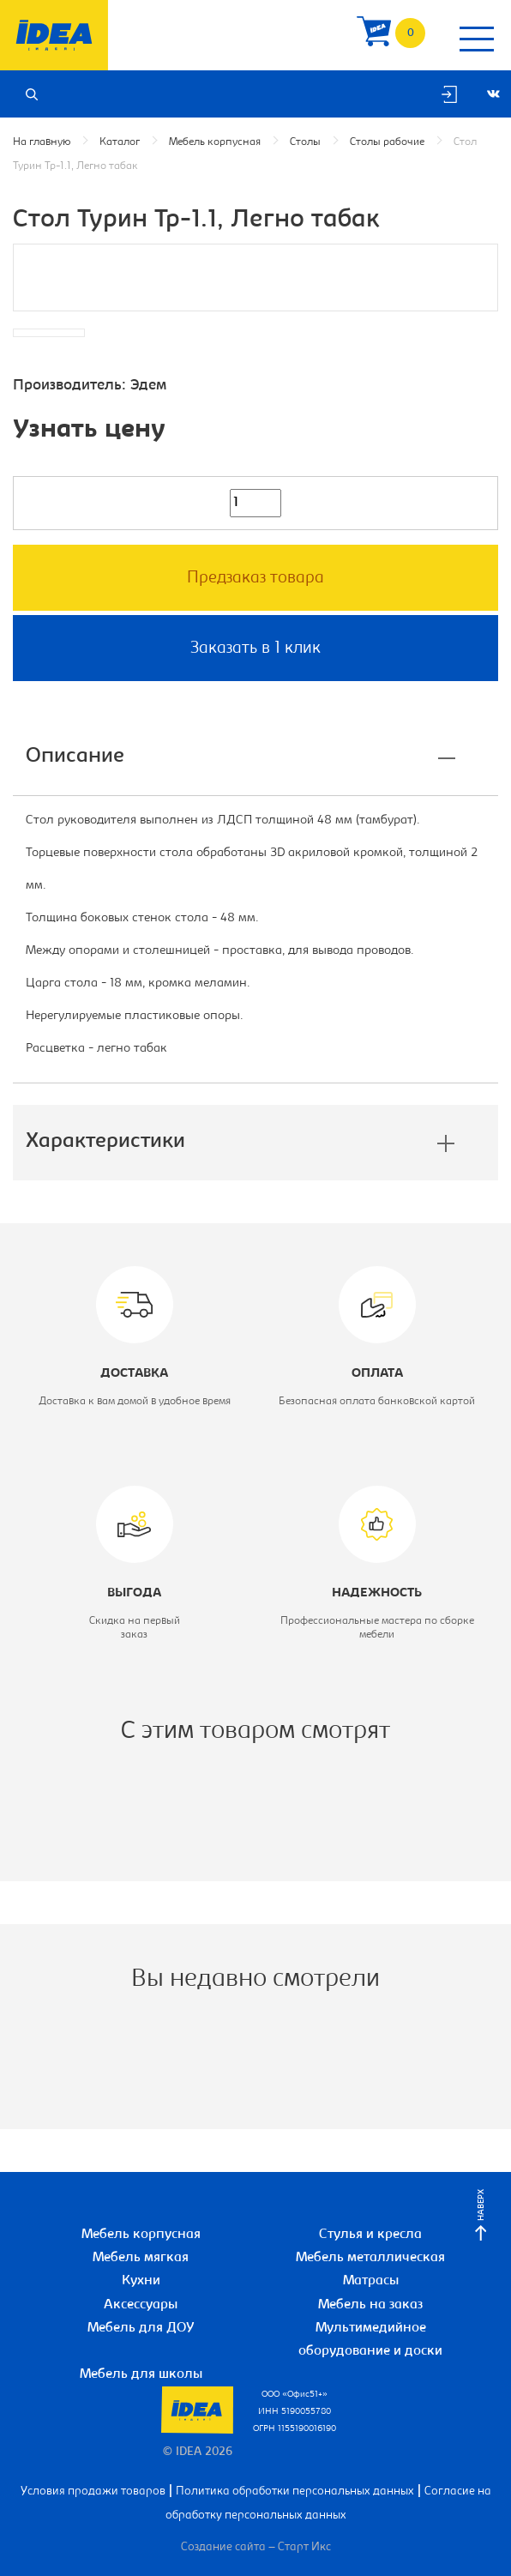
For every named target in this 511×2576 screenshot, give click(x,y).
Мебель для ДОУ (141, 2328)
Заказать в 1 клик (255, 648)
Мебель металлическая (370, 2258)
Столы (305, 142)
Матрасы (371, 2281)
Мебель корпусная (215, 142)
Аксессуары (140, 2305)
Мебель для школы (141, 2374)
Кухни (141, 2281)
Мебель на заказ (370, 2305)
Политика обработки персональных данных (295, 2492)
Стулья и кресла (370, 2234)
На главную (41, 142)
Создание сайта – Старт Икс (256, 2548)
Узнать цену (89, 430)
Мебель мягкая (141, 2258)
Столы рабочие (387, 142)
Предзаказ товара (255, 578)
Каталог (119, 142)
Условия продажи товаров (93, 2492)
